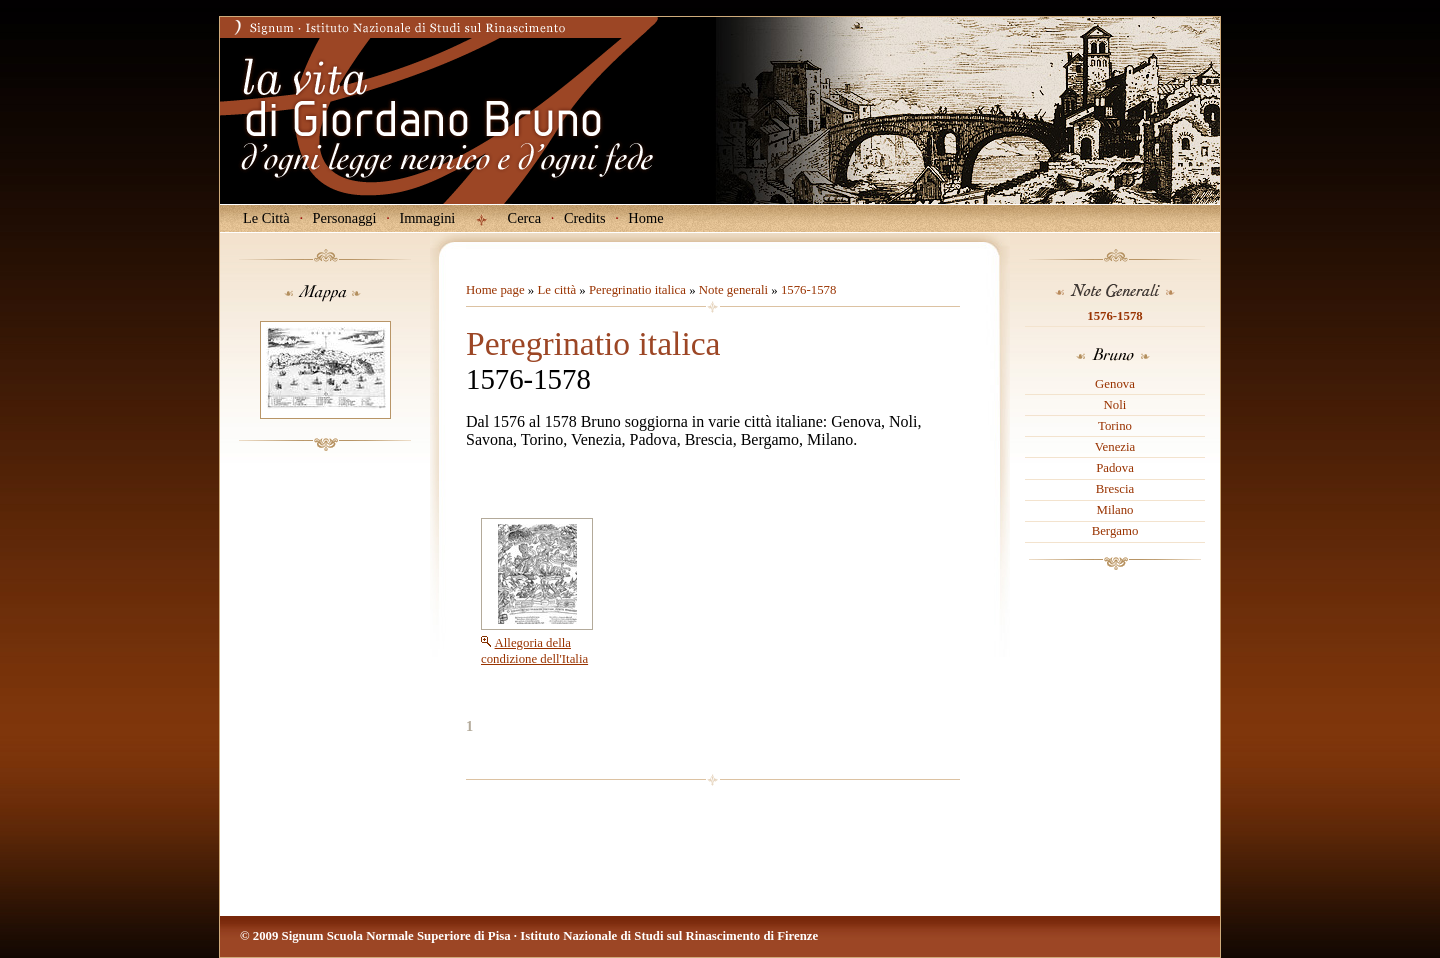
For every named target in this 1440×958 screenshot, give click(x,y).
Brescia (1115, 489)
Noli (1115, 405)
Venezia (1115, 447)
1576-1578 (1114, 316)
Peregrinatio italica (637, 290)
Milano (1115, 510)
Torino (1115, 426)
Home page (495, 290)
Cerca (525, 218)
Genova (1115, 384)
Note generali (733, 290)
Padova (1115, 468)
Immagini (427, 218)
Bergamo (1115, 531)
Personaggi (345, 218)
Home (645, 218)
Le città (556, 290)
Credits (585, 218)
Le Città (266, 218)
